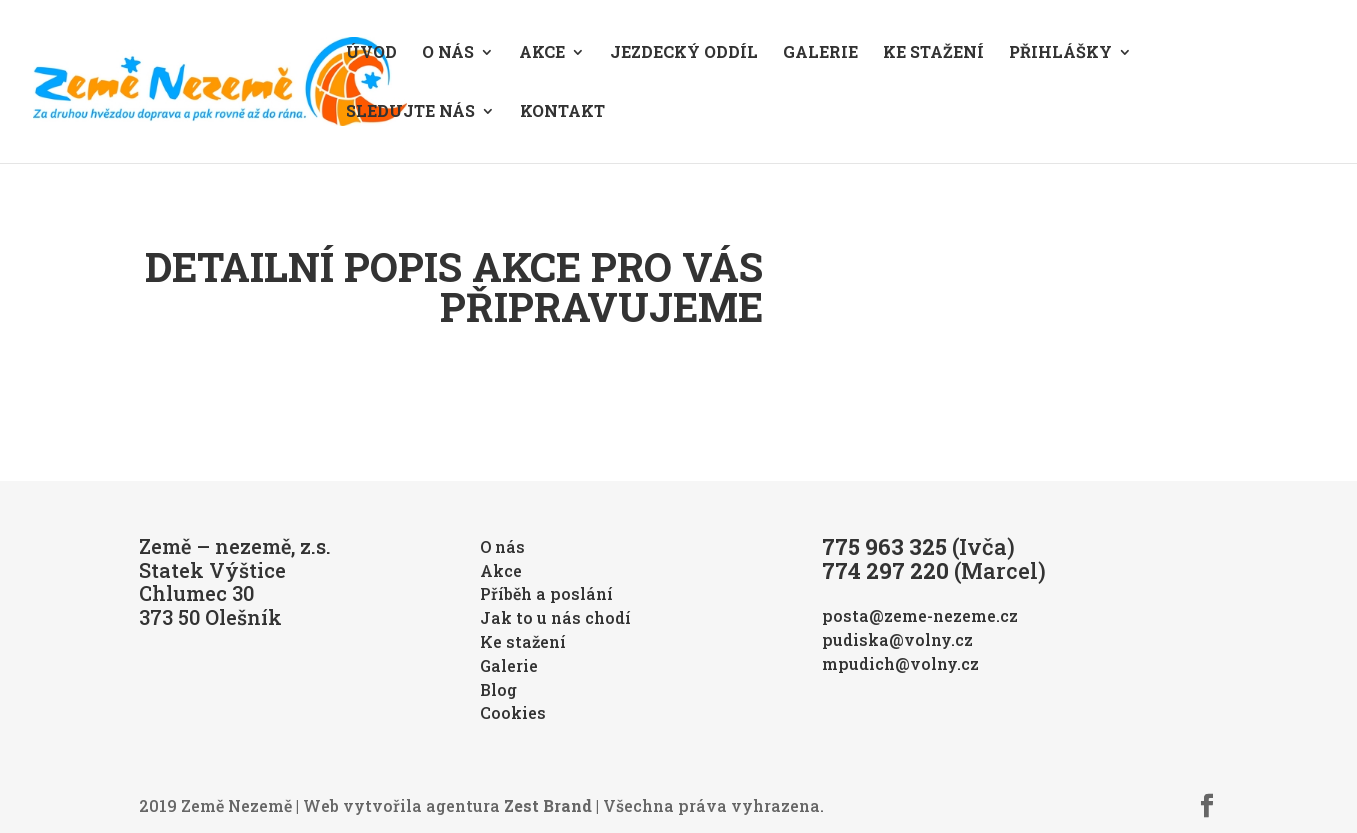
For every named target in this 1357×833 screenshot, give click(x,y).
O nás (448, 53)
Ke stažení (933, 53)
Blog (498, 689)
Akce (542, 53)
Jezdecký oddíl (684, 53)
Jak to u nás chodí (555, 617)
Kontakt (562, 112)
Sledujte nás (410, 112)
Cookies (513, 712)
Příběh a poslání (546, 593)
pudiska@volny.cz (897, 639)
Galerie (820, 53)
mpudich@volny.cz (900, 663)
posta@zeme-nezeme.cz (920, 615)
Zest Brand (548, 805)
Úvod (371, 53)
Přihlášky (1060, 53)
